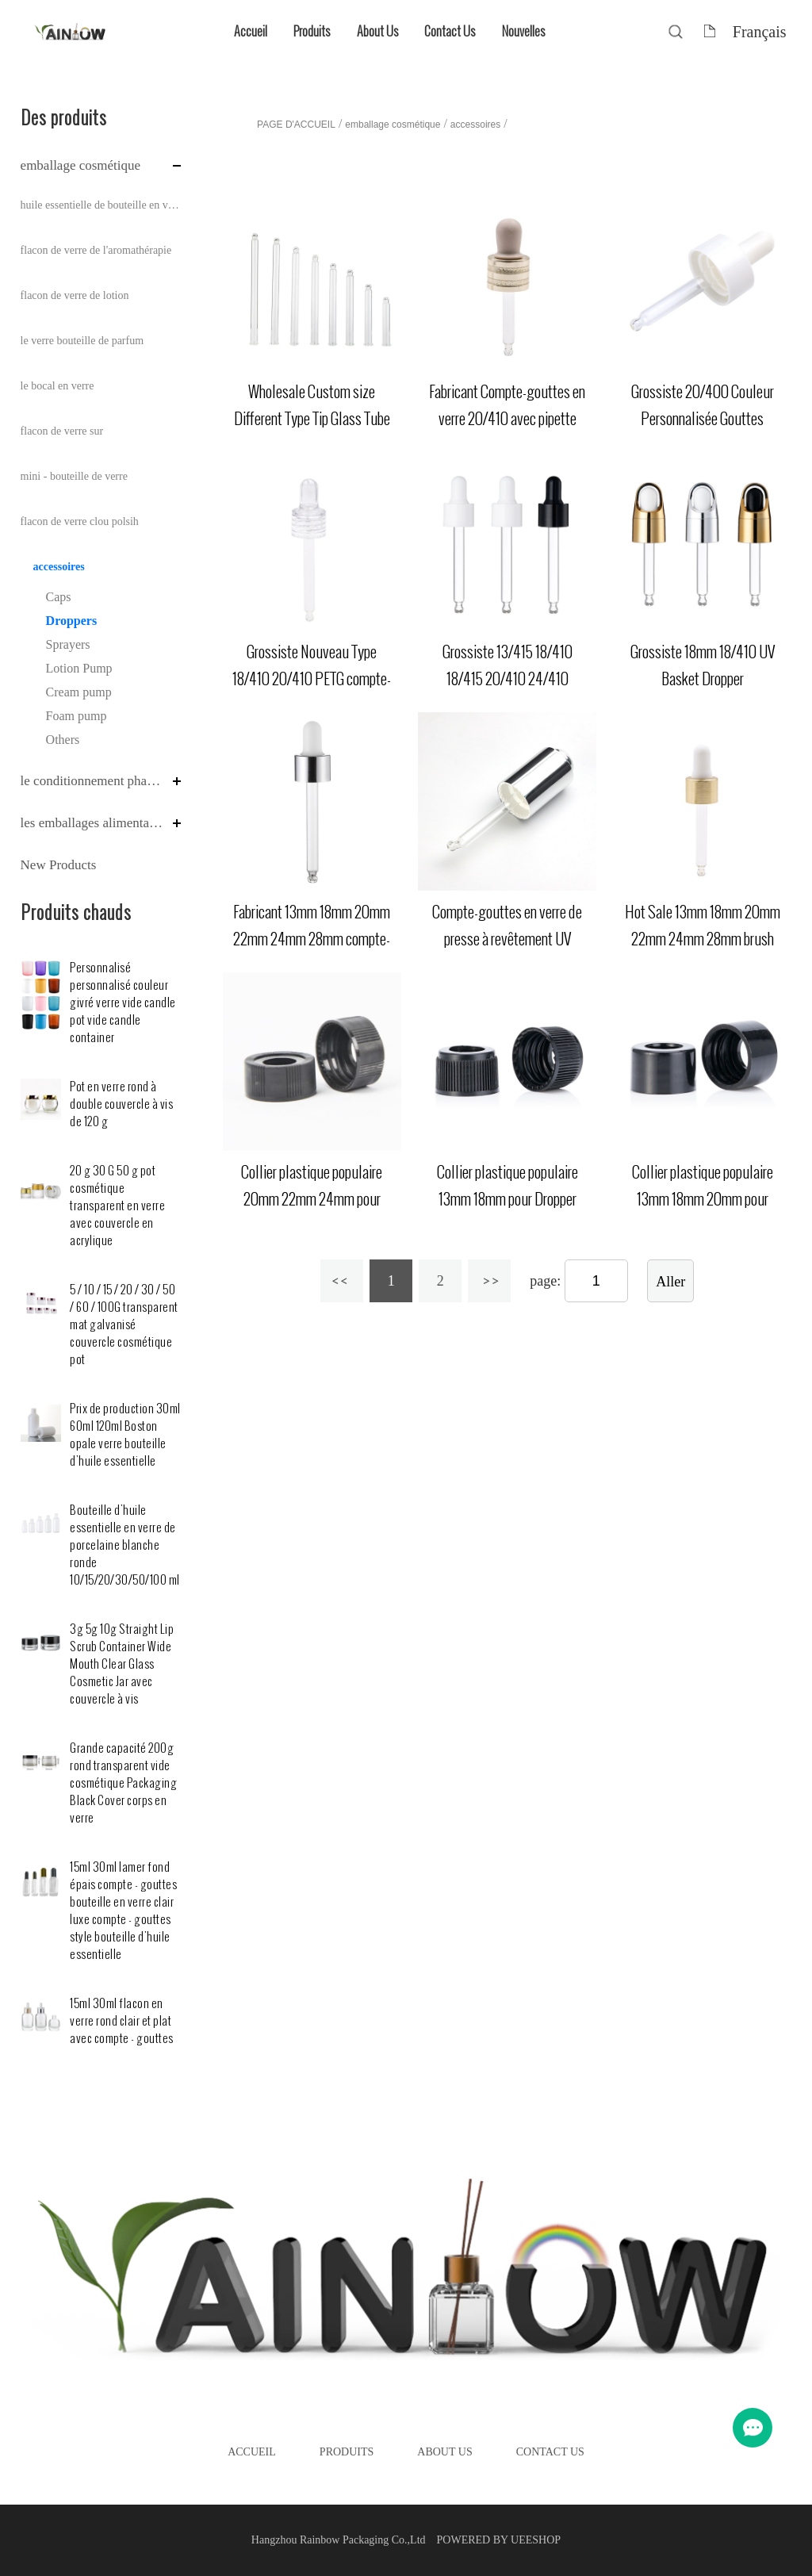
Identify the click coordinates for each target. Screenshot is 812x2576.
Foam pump (76, 716)
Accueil (250, 31)
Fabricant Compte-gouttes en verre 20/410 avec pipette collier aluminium (507, 419)
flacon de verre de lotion (75, 295)
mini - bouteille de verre (74, 476)
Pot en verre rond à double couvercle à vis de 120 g (121, 1104)
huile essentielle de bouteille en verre (101, 205)
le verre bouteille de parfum (82, 341)
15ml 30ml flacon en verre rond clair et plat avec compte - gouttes (122, 2021)
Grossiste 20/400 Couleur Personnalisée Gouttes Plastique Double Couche (702, 419)
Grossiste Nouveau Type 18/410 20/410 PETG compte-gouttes (311, 679)
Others (63, 739)
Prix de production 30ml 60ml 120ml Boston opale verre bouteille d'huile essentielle (125, 1435)
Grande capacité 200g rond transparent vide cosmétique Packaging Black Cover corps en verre (123, 1783)
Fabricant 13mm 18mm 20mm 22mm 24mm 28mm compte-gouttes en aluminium (311, 939)
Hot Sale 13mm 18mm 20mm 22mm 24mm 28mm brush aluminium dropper (702, 939)
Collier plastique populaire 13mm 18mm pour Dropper (507, 1185)
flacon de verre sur (62, 431)
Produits (311, 31)
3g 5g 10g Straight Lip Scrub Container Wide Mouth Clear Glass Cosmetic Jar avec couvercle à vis (122, 1664)
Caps (58, 597)
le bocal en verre (57, 386)
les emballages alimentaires (93, 822)
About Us (377, 31)
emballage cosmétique (81, 165)
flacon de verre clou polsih (80, 521)
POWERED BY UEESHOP (499, 2540)
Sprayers (68, 644)
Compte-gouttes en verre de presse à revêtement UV (507, 925)
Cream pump (79, 692)
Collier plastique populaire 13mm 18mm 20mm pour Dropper (702, 1199)
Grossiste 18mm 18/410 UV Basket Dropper (702, 665)
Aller (670, 1282)
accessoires (59, 567)
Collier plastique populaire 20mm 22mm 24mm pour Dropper (311, 1199)
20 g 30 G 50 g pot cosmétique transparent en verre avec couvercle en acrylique (117, 1206)
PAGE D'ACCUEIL (296, 124)
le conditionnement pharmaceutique (93, 780)
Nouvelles (523, 31)
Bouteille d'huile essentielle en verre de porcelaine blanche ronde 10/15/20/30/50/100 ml (125, 1545)
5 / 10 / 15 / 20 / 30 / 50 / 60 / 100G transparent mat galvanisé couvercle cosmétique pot (124, 1325)
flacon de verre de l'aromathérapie (96, 250)
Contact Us (449, 31)
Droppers (72, 620)
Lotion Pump (79, 668)
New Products (59, 864)
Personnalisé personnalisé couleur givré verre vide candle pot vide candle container (123, 1003)
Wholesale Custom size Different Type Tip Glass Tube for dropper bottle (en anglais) (311, 419)
